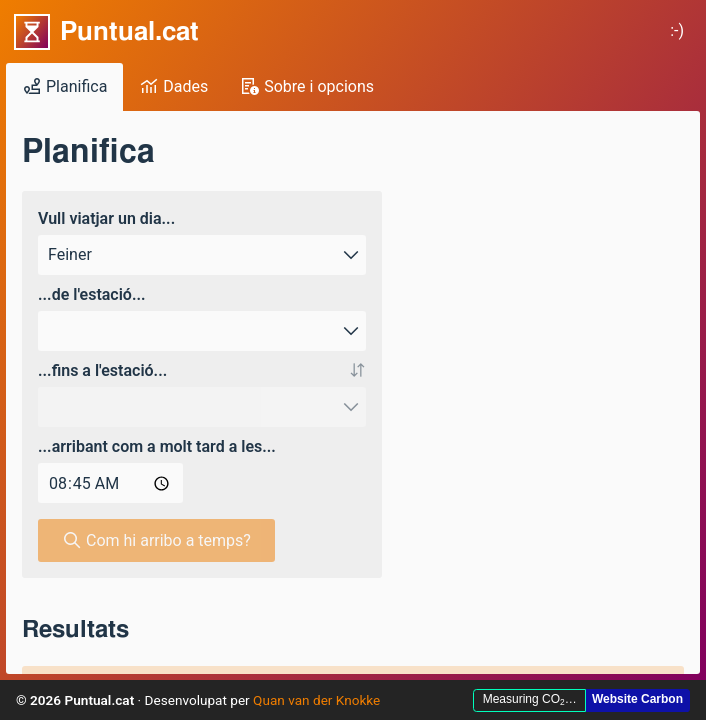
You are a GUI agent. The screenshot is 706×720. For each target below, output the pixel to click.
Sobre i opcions (307, 86)
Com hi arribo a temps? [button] (156, 540)
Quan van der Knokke (316, 700)
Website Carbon (637, 699)
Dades (173, 86)
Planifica (64, 86)
